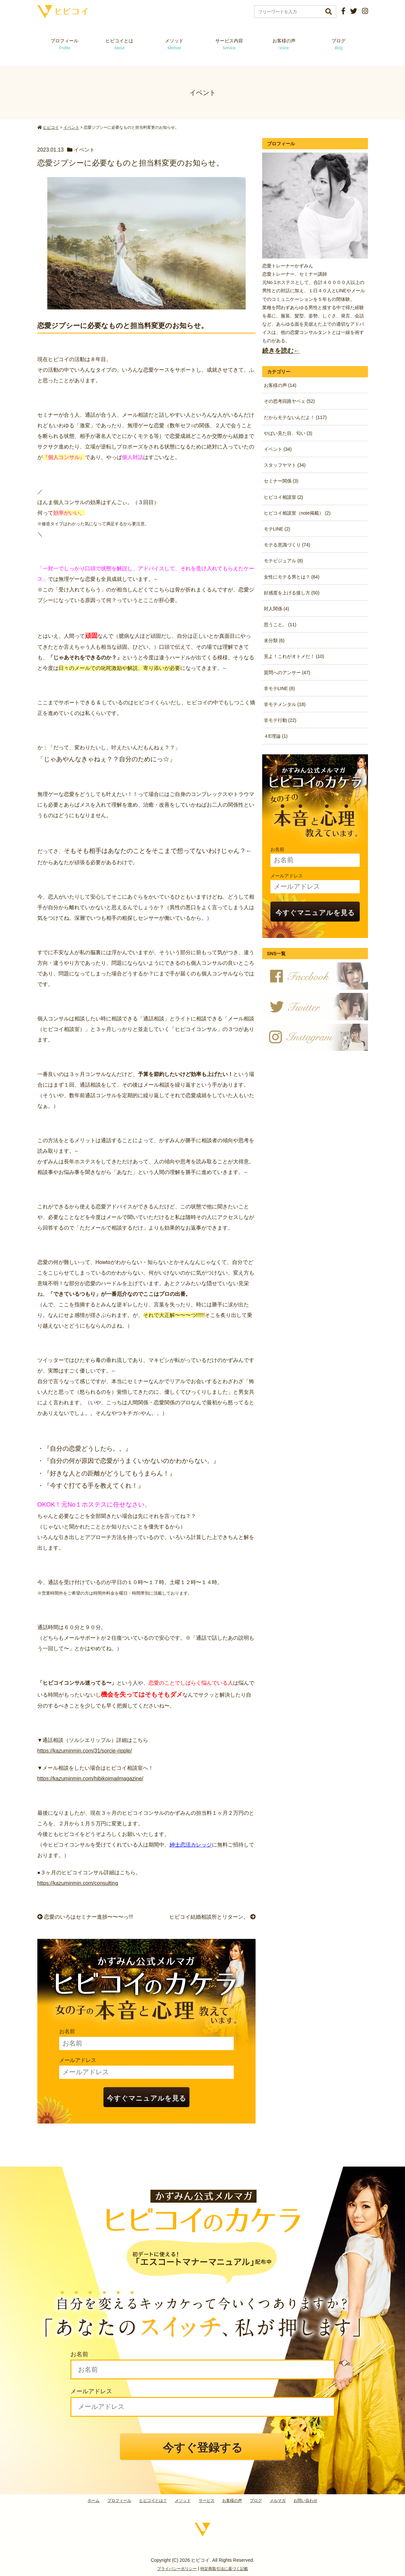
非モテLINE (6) (279, 688)
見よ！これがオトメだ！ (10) (294, 656)
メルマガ (278, 2500)
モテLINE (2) (277, 529)
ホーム (94, 2500)
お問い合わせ (305, 2500)
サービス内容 (229, 44)
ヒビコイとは (119, 44)
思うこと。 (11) (280, 624)
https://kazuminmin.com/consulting (77, 1883)
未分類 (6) (274, 640)
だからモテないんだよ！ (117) (295, 417)
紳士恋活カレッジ (191, 1845)
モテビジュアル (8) (283, 560)
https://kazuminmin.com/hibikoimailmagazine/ (90, 1778)
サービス (207, 2500)
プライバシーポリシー (177, 2568)
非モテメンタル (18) (285, 704)
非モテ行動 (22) (280, 720)
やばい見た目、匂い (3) (288, 433)
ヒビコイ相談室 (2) (283, 497)
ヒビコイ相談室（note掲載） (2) (297, 513)
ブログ (338, 44)
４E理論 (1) (276, 736)
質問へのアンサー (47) (287, 672)
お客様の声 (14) (280, 385)
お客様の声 (284, 44)
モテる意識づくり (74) (287, 544)
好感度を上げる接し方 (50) (292, 592)
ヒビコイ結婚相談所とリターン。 (212, 1917)
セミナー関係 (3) (281, 481)
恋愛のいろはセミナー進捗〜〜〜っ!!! (85, 1917)
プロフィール (64, 44)
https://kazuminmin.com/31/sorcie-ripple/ (84, 1751)
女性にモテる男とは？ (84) (292, 577)
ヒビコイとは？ (153, 2500)
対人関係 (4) (276, 608)
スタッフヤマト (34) (285, 465)
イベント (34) (278, 449)
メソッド (174, 44)
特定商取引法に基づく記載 (224, 2568)
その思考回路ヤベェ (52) (289, 401)
